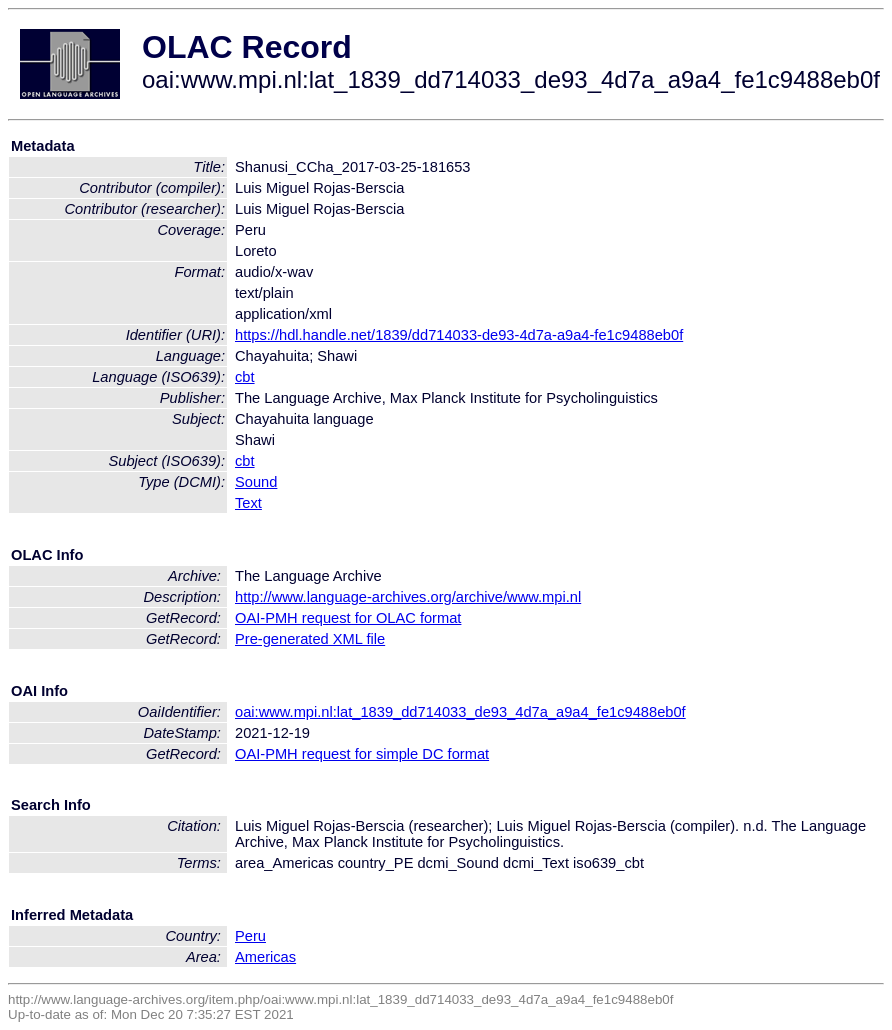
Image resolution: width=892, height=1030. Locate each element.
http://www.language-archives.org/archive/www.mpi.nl (408, 597)
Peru (250, 936)
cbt (245, 377)
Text (248, 503)
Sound (256, 482)
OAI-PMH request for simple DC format (362, 754)
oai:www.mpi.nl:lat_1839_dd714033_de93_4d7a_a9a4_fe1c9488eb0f (460, 712)
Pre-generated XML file (310, 639)
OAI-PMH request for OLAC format (348, 618)
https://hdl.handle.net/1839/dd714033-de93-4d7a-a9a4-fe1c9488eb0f (459, 335)
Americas (265, 957)
